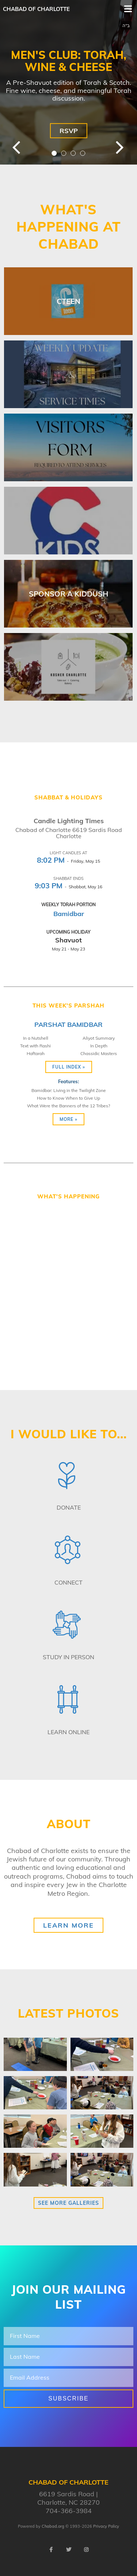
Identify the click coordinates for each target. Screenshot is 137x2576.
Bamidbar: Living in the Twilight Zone (68, 1090)
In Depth (98, 1045)
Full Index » (68, 1067)
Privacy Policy (106, 2526)
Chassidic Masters (98, 1053)
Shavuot (68, 940)
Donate (69, 1507)
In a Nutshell (35, 1038)
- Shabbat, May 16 (68, 886)
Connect (68, 1582)
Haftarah (36, 1053)
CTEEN (68, 301)
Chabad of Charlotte (36, 8)
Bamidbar (68, 913)
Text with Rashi (35, 1045)
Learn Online (68, 1732)
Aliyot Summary (99, 1038)
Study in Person (68, 1657)
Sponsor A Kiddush (68, 593)
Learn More (68, 1925)
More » (68, 1119)
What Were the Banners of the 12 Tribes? (68, 1105)
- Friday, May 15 (68, 861)
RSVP (69, 131)
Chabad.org (53, 2526)
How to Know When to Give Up (68, 1098)
